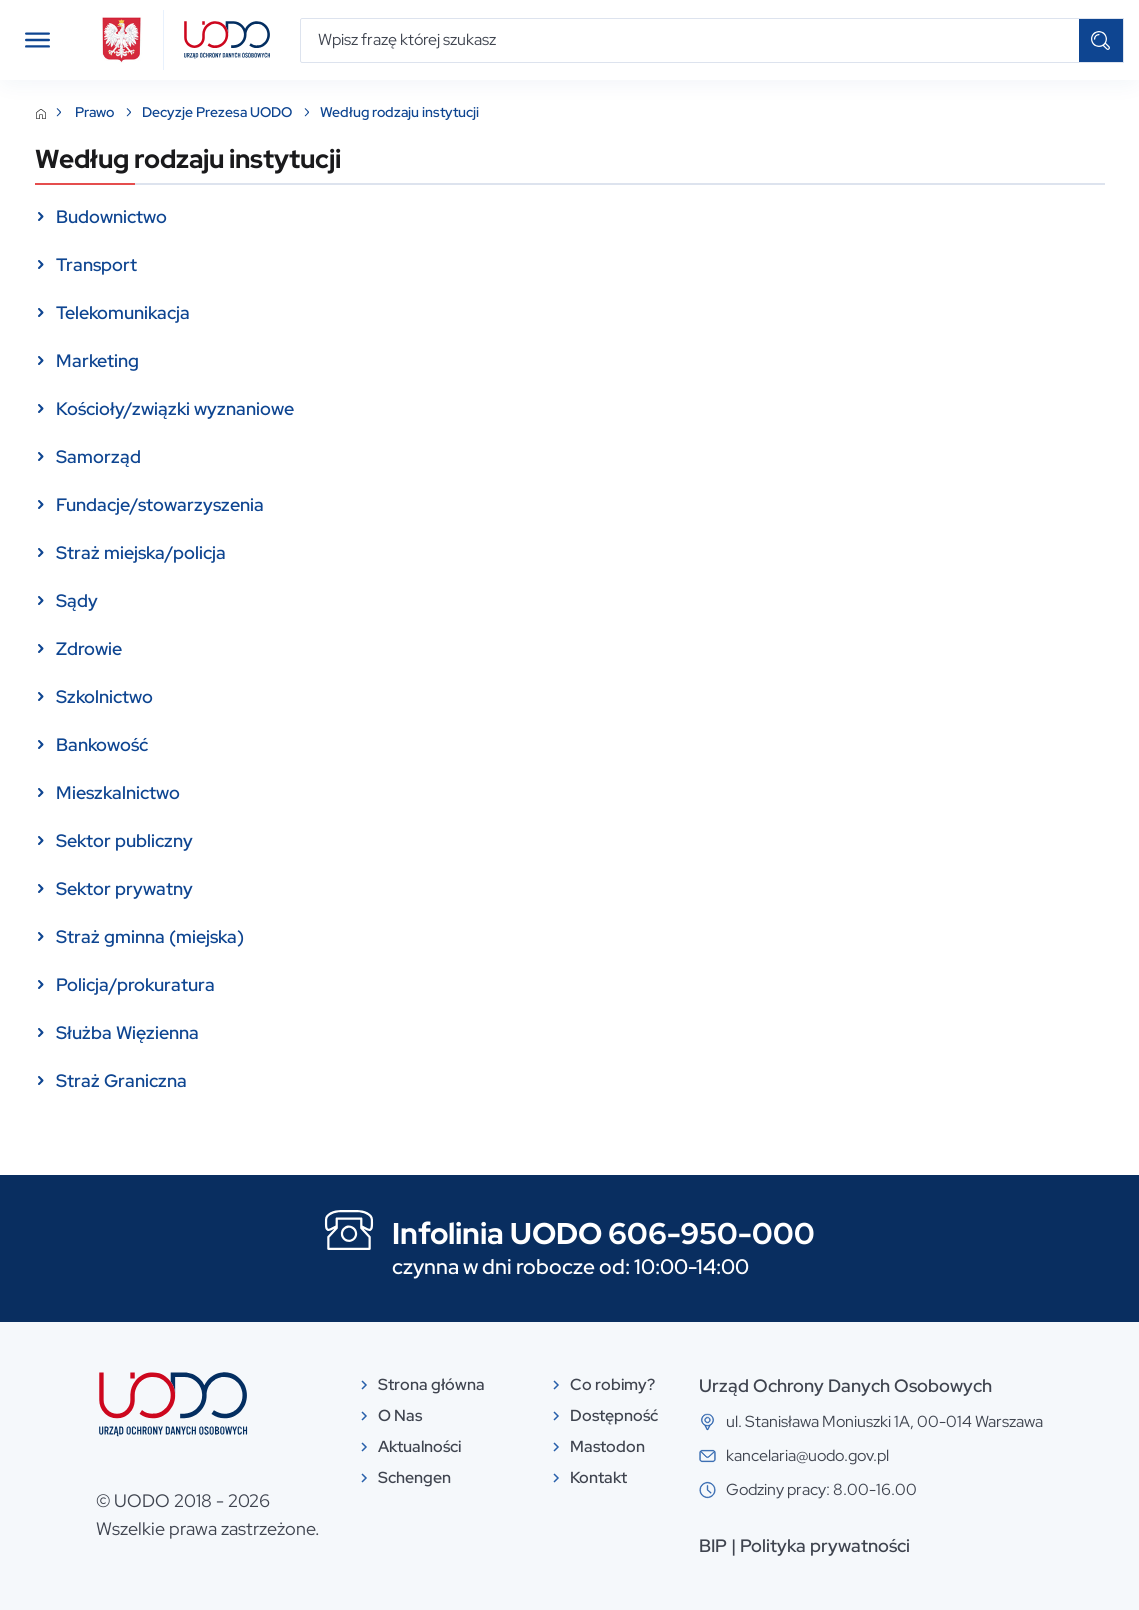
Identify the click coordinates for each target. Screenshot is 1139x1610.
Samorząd (98, 456)
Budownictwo (111, 216)
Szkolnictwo (104, 696)
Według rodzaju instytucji (399, 113)
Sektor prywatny (124, 888)
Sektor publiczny (124, 840)
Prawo (96, 113)
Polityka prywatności (825, 1545)
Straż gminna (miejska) (150, 936)
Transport (96, 264)
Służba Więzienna (127, 1032)
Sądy (77, 600)
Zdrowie (89, 648)
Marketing (97, 360)
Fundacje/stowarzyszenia (160, 504)
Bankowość (102, 744)
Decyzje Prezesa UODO (218, 113)
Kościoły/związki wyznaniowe (175, 408)
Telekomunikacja (123, 312)
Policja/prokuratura (135, 984)
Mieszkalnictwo (118, 792)
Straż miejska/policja (141, 552)
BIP (713, 1545)
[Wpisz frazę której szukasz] (690, 40)
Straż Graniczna (121, 1080)
